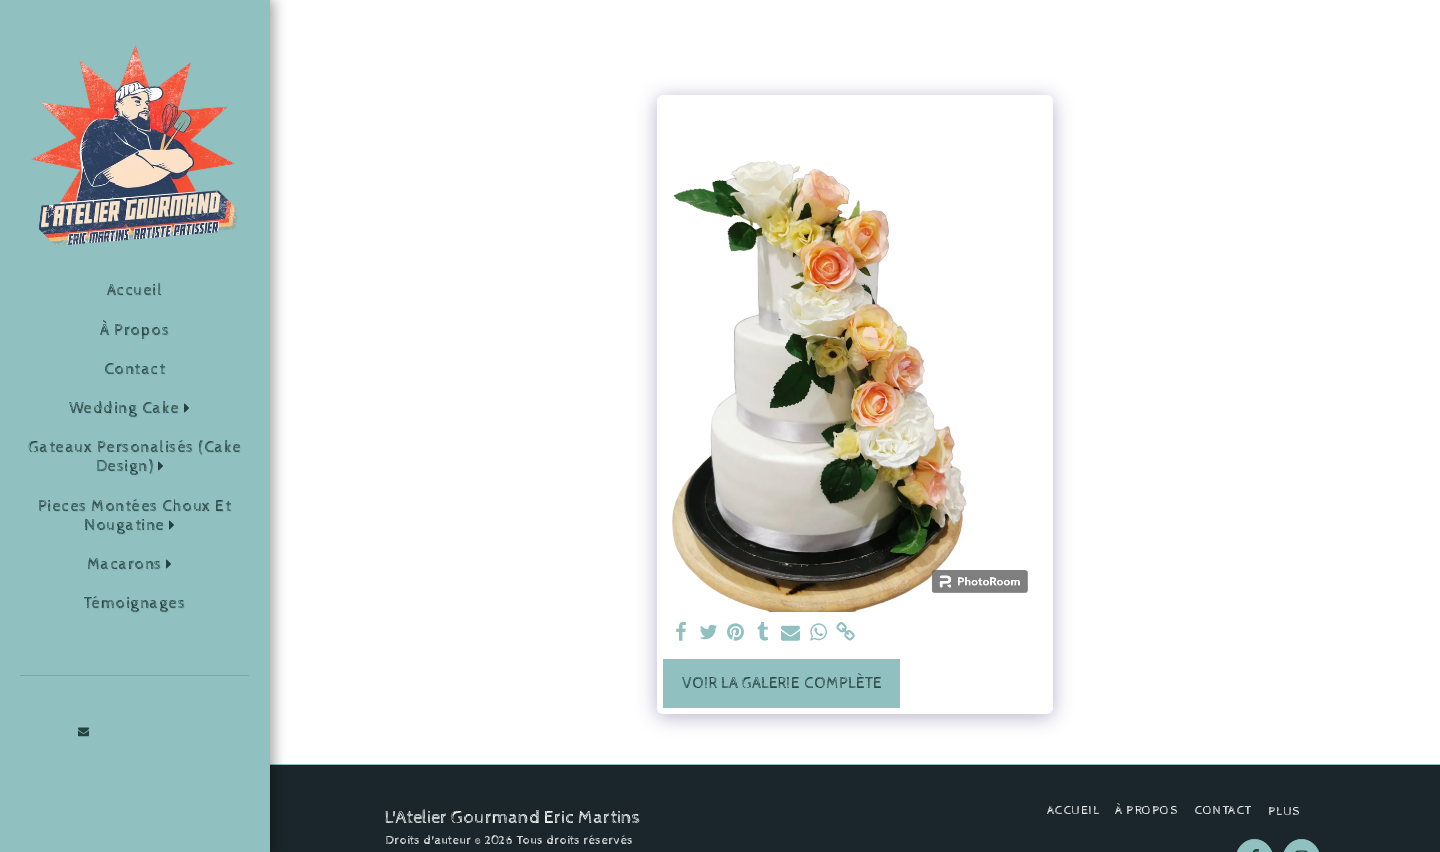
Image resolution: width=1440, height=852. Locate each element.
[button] (135, 409)
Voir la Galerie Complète (782, 683)
